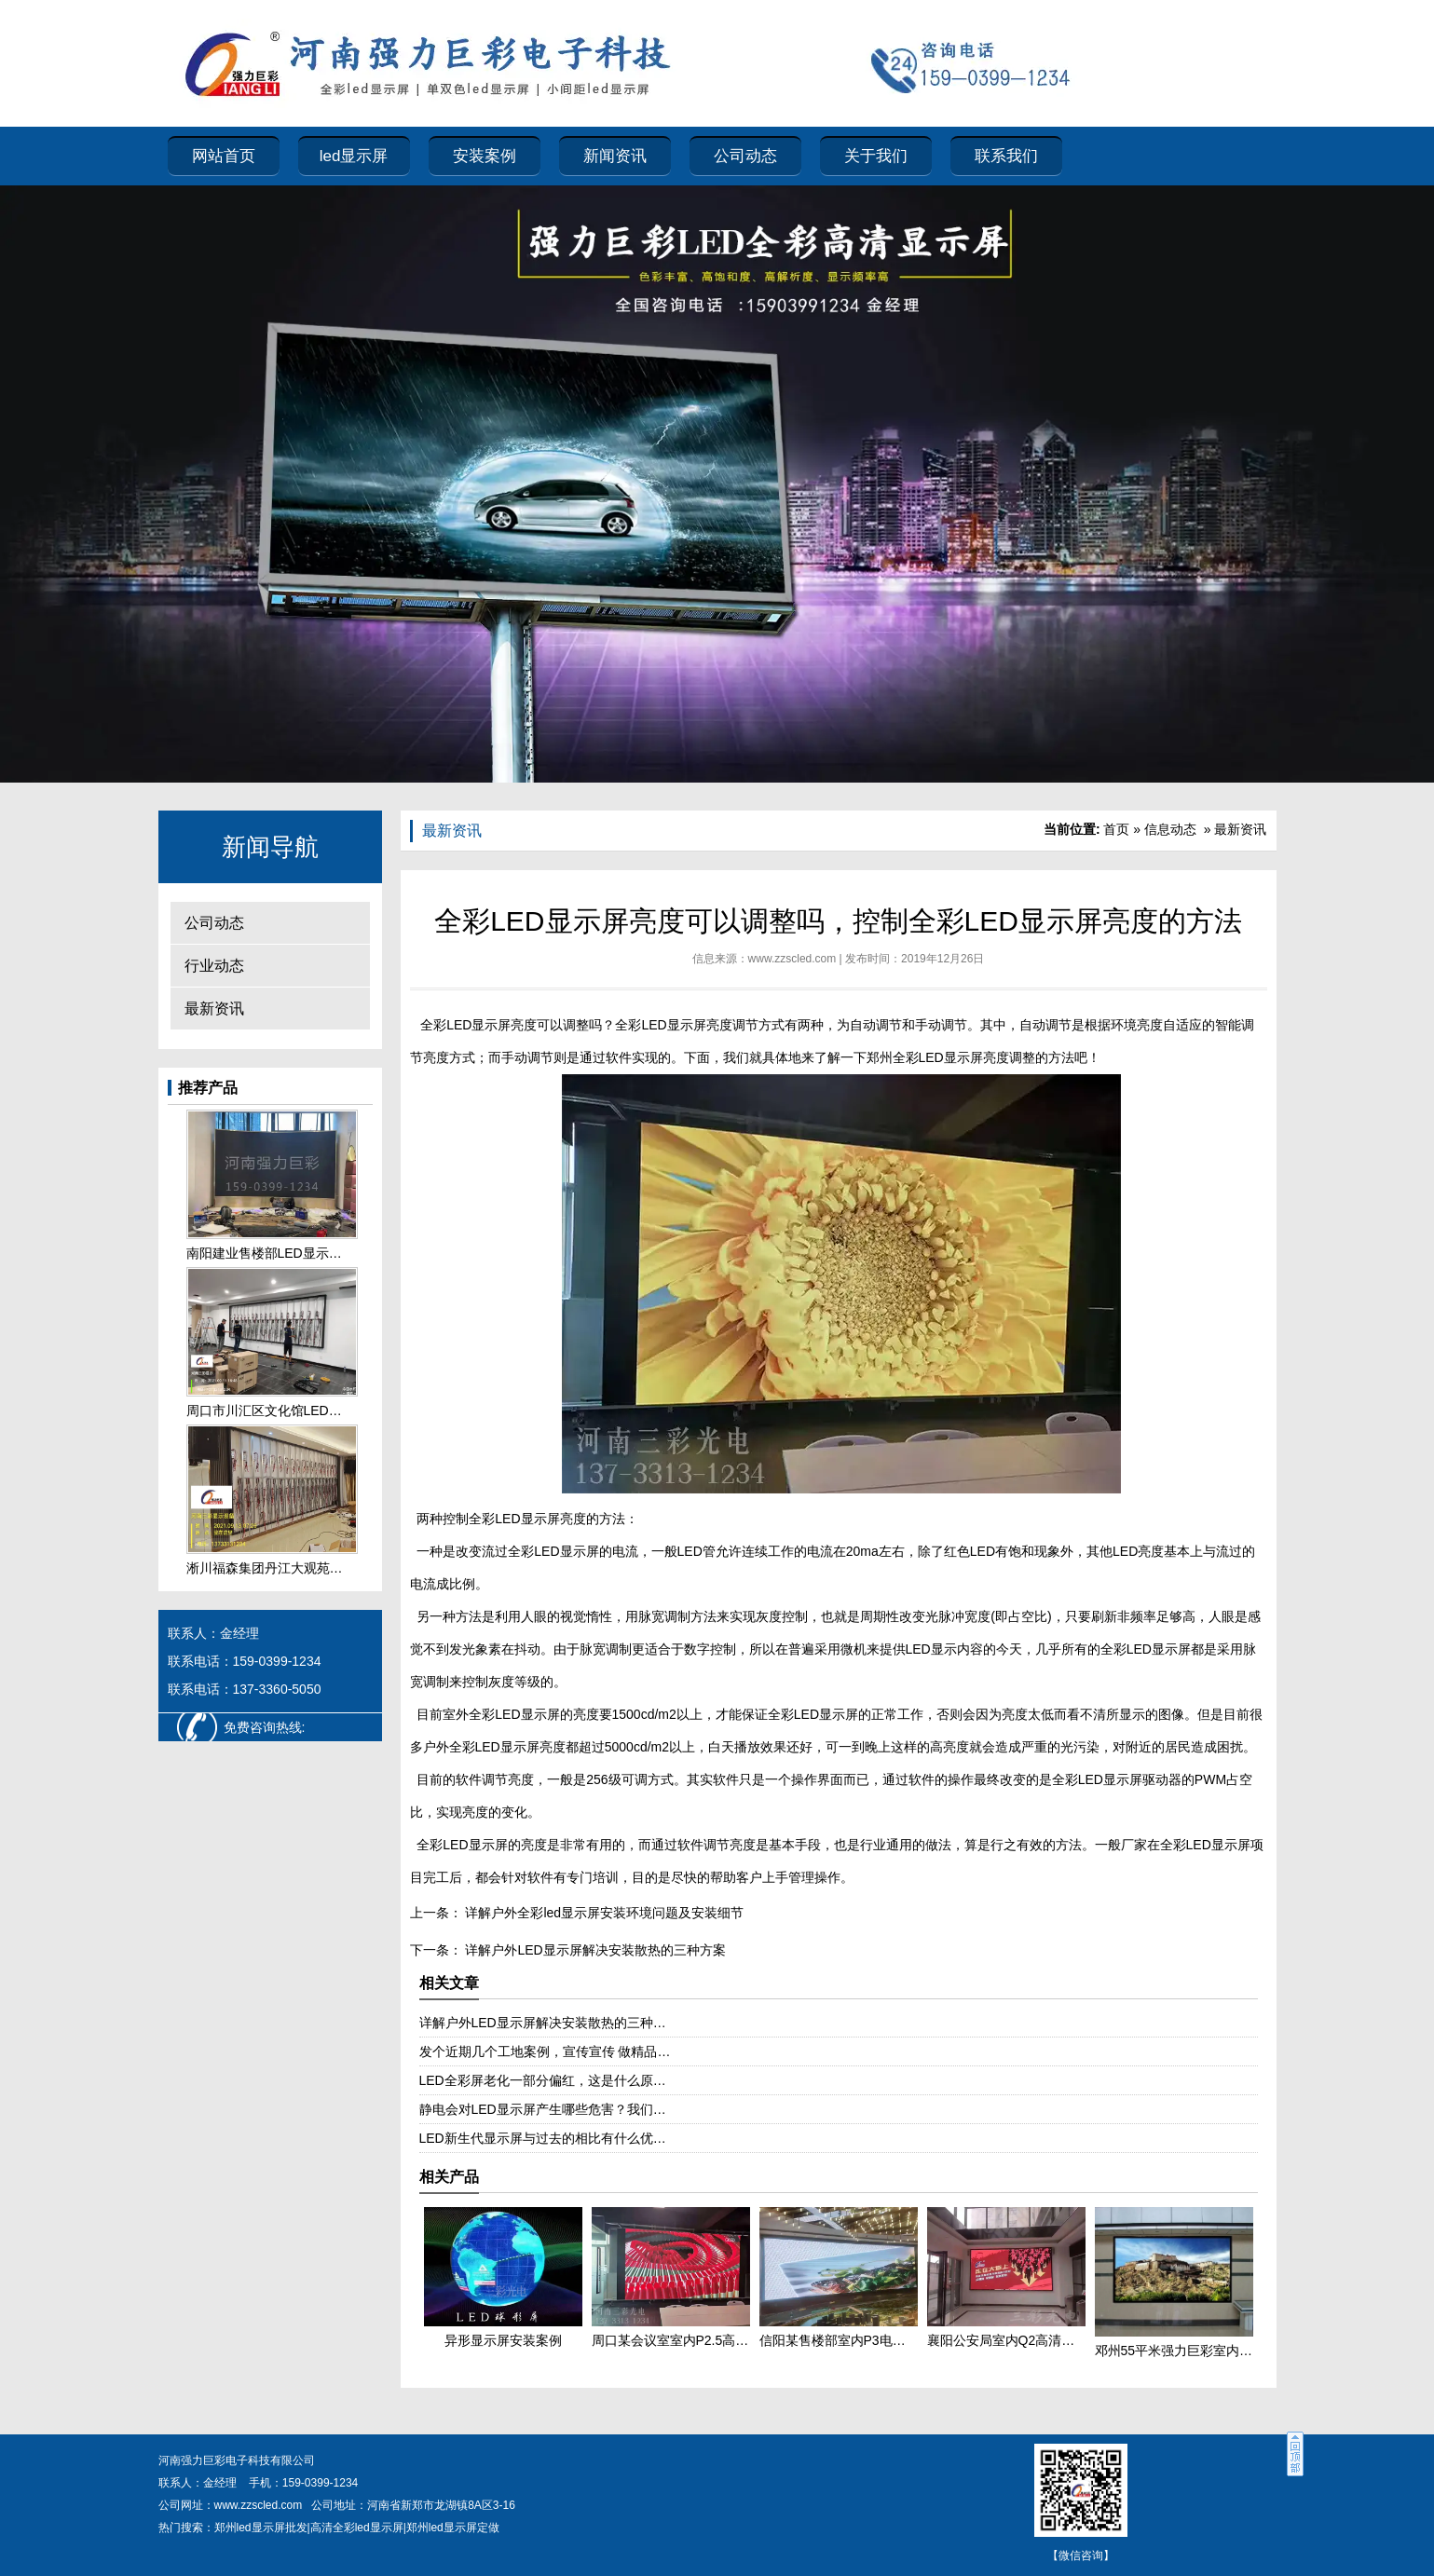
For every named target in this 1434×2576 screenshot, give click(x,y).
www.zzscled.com (792, 958)
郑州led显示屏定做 (452, 2527)
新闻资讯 (615, 156)
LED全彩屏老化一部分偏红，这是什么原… (542, 2080)
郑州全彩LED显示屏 (925, 1057)
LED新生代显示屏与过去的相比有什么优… (542, 2138)
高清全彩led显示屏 (356, 2527)
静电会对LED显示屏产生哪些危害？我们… (542, 2109)
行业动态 (214, 966)
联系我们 (1006, 156)
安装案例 (484, 156)
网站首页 (223, 156)
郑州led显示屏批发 (260, 2527)
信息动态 (1170, 829)
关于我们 (876, 156)
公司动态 (745, 156)
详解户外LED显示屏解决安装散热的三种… (542, 2022)
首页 (1116, 829)
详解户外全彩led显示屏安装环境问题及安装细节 (603, 1912)
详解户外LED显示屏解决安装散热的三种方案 (594, 1949)
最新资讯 (214, 1008)
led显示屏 (354, 156)
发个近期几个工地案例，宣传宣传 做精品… (545, 2051)
